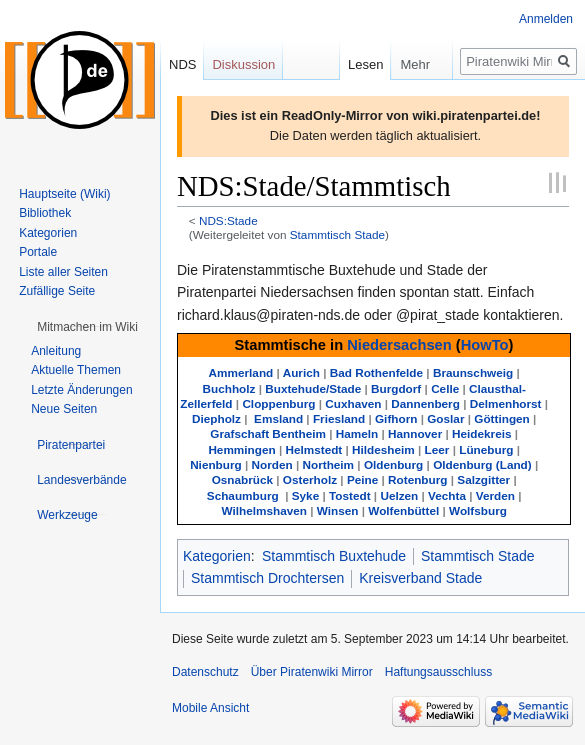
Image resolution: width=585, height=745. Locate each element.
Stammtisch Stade (337, 234)
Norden (272, 464)
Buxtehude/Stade (313, 388)
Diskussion (243, 64)
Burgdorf (396, 388)
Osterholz (310, 479)
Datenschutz (205, 672)
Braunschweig (473, 372)
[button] (87, 327)
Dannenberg (425, 403)
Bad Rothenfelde (376, 372)
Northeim (328, 464)
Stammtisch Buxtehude (334, 556)
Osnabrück (242, 479)
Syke (305, 495)
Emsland (278, 418)
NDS (182, 64)
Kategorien (217, 556)
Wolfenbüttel (403, 510)
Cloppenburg (278, 403)
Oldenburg (393, 464)
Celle (445, 388)
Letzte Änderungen (81, 390)
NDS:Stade (228, 220)
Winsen (338, 510)
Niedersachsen (399, 345)
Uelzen (399, 495)
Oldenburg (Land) (482, 464)
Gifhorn (396, 418)
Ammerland (241, 372)
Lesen (340, 64)
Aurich (301, 372)
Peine (362, 479)
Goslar (445, 418)
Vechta (447, 495)
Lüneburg (486, 449)
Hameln (357, 433)
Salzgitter (483, 479)
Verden (495, 495)
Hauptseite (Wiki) (64, 194)
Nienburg (216, 464)
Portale (38, 252)
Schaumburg (243, 495)
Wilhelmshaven (263, 510)
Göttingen (501, 418)
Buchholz (229, 388)
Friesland (339, 418)
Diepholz (216, 418)
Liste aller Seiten (63, 272)
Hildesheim (383, 449)
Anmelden (546, 19)
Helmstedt (313, 449)
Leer (437, 449)
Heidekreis (481, 433)
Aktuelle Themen (76, 370)
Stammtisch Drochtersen (267, 578)
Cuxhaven (353, 403)
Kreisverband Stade (420, 578)
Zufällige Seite (57, 291)
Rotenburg (417, 479)
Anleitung (56, 351)
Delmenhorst (506, 403)
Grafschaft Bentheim (268, 433)
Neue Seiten (64, 409)
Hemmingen (241, 449)
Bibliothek (45, 213)
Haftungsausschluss (438, 672)
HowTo (485, 345)
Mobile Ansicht (210, 708)
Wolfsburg (478, 510)
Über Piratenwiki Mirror (312, 672)
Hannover (415, 433)
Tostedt (350, 495)
